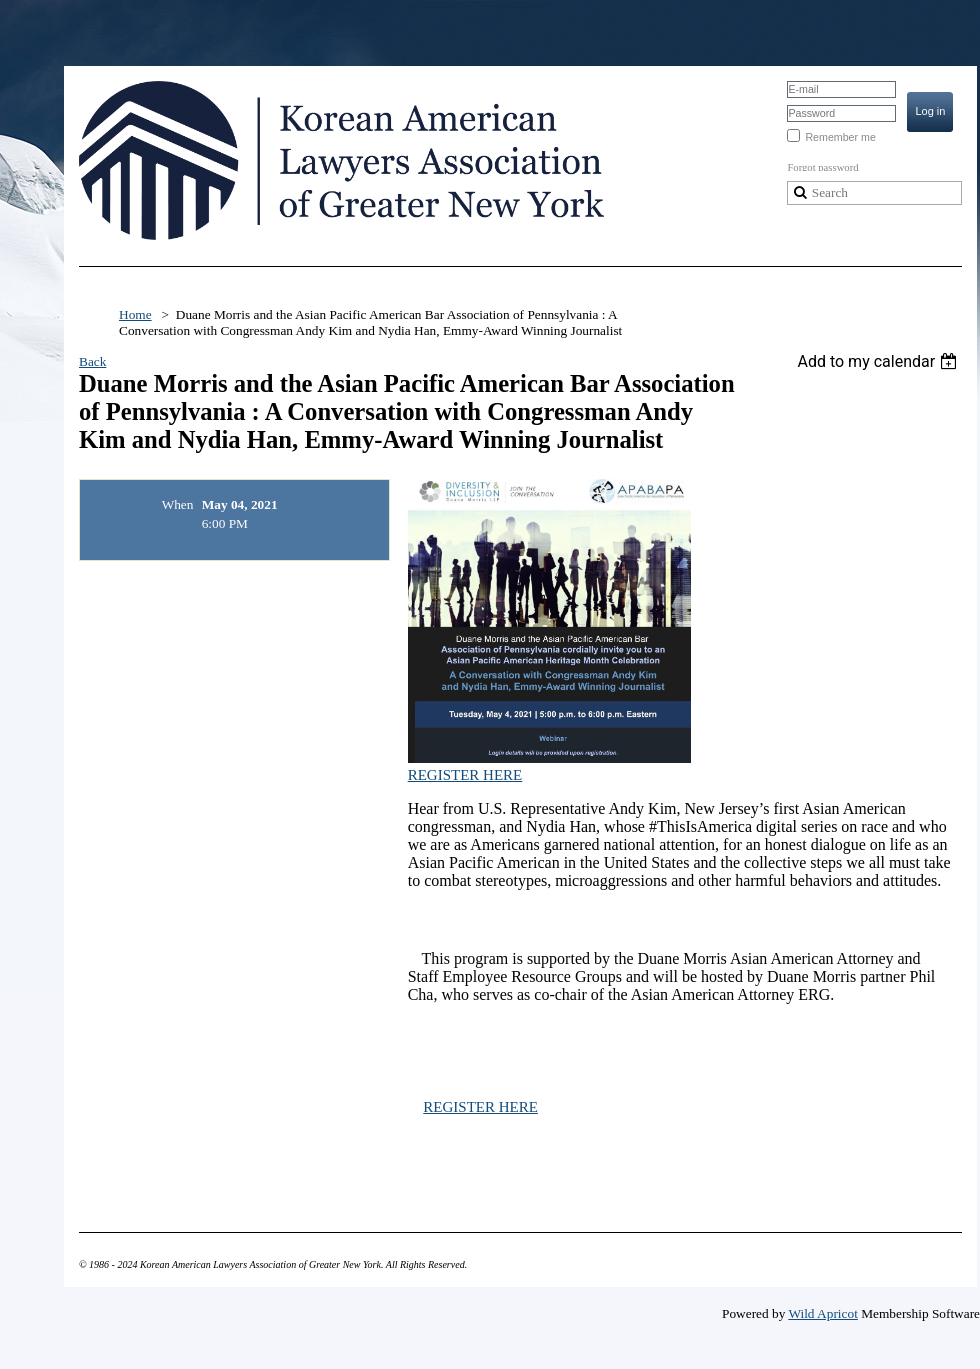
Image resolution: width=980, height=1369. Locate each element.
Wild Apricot (822, 1313)
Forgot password (822, 167)
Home (135, 314)
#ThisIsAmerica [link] (700, 826)
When (178, 504)
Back (92, 361)
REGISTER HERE (465, 775)
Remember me (840, 137)
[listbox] (879, 361)
